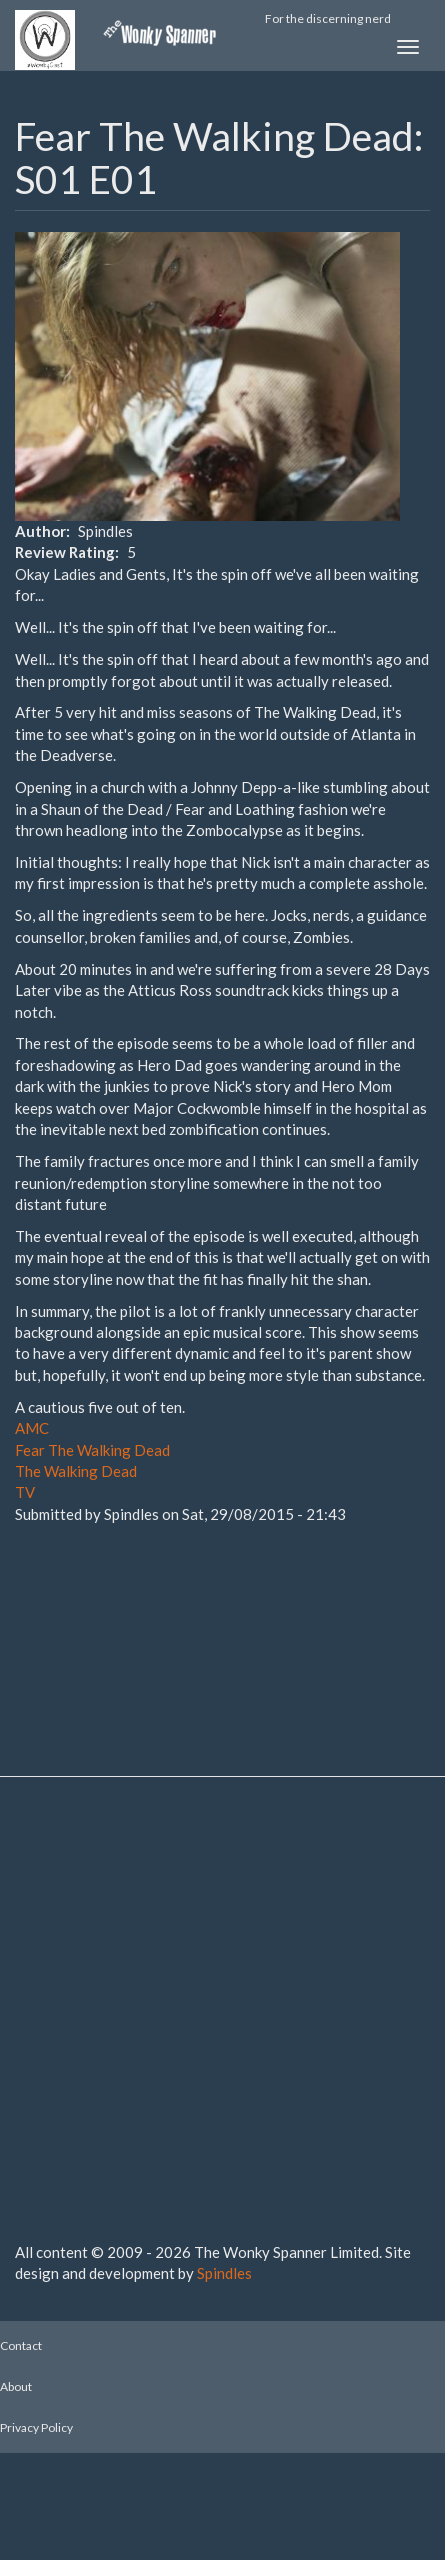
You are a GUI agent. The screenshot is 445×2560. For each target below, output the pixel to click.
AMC (32, 1428)
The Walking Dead (76, 1471)
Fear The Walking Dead (92, 1450)
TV (25, 1492)
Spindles (224, 2273)
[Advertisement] (115, 1625)
